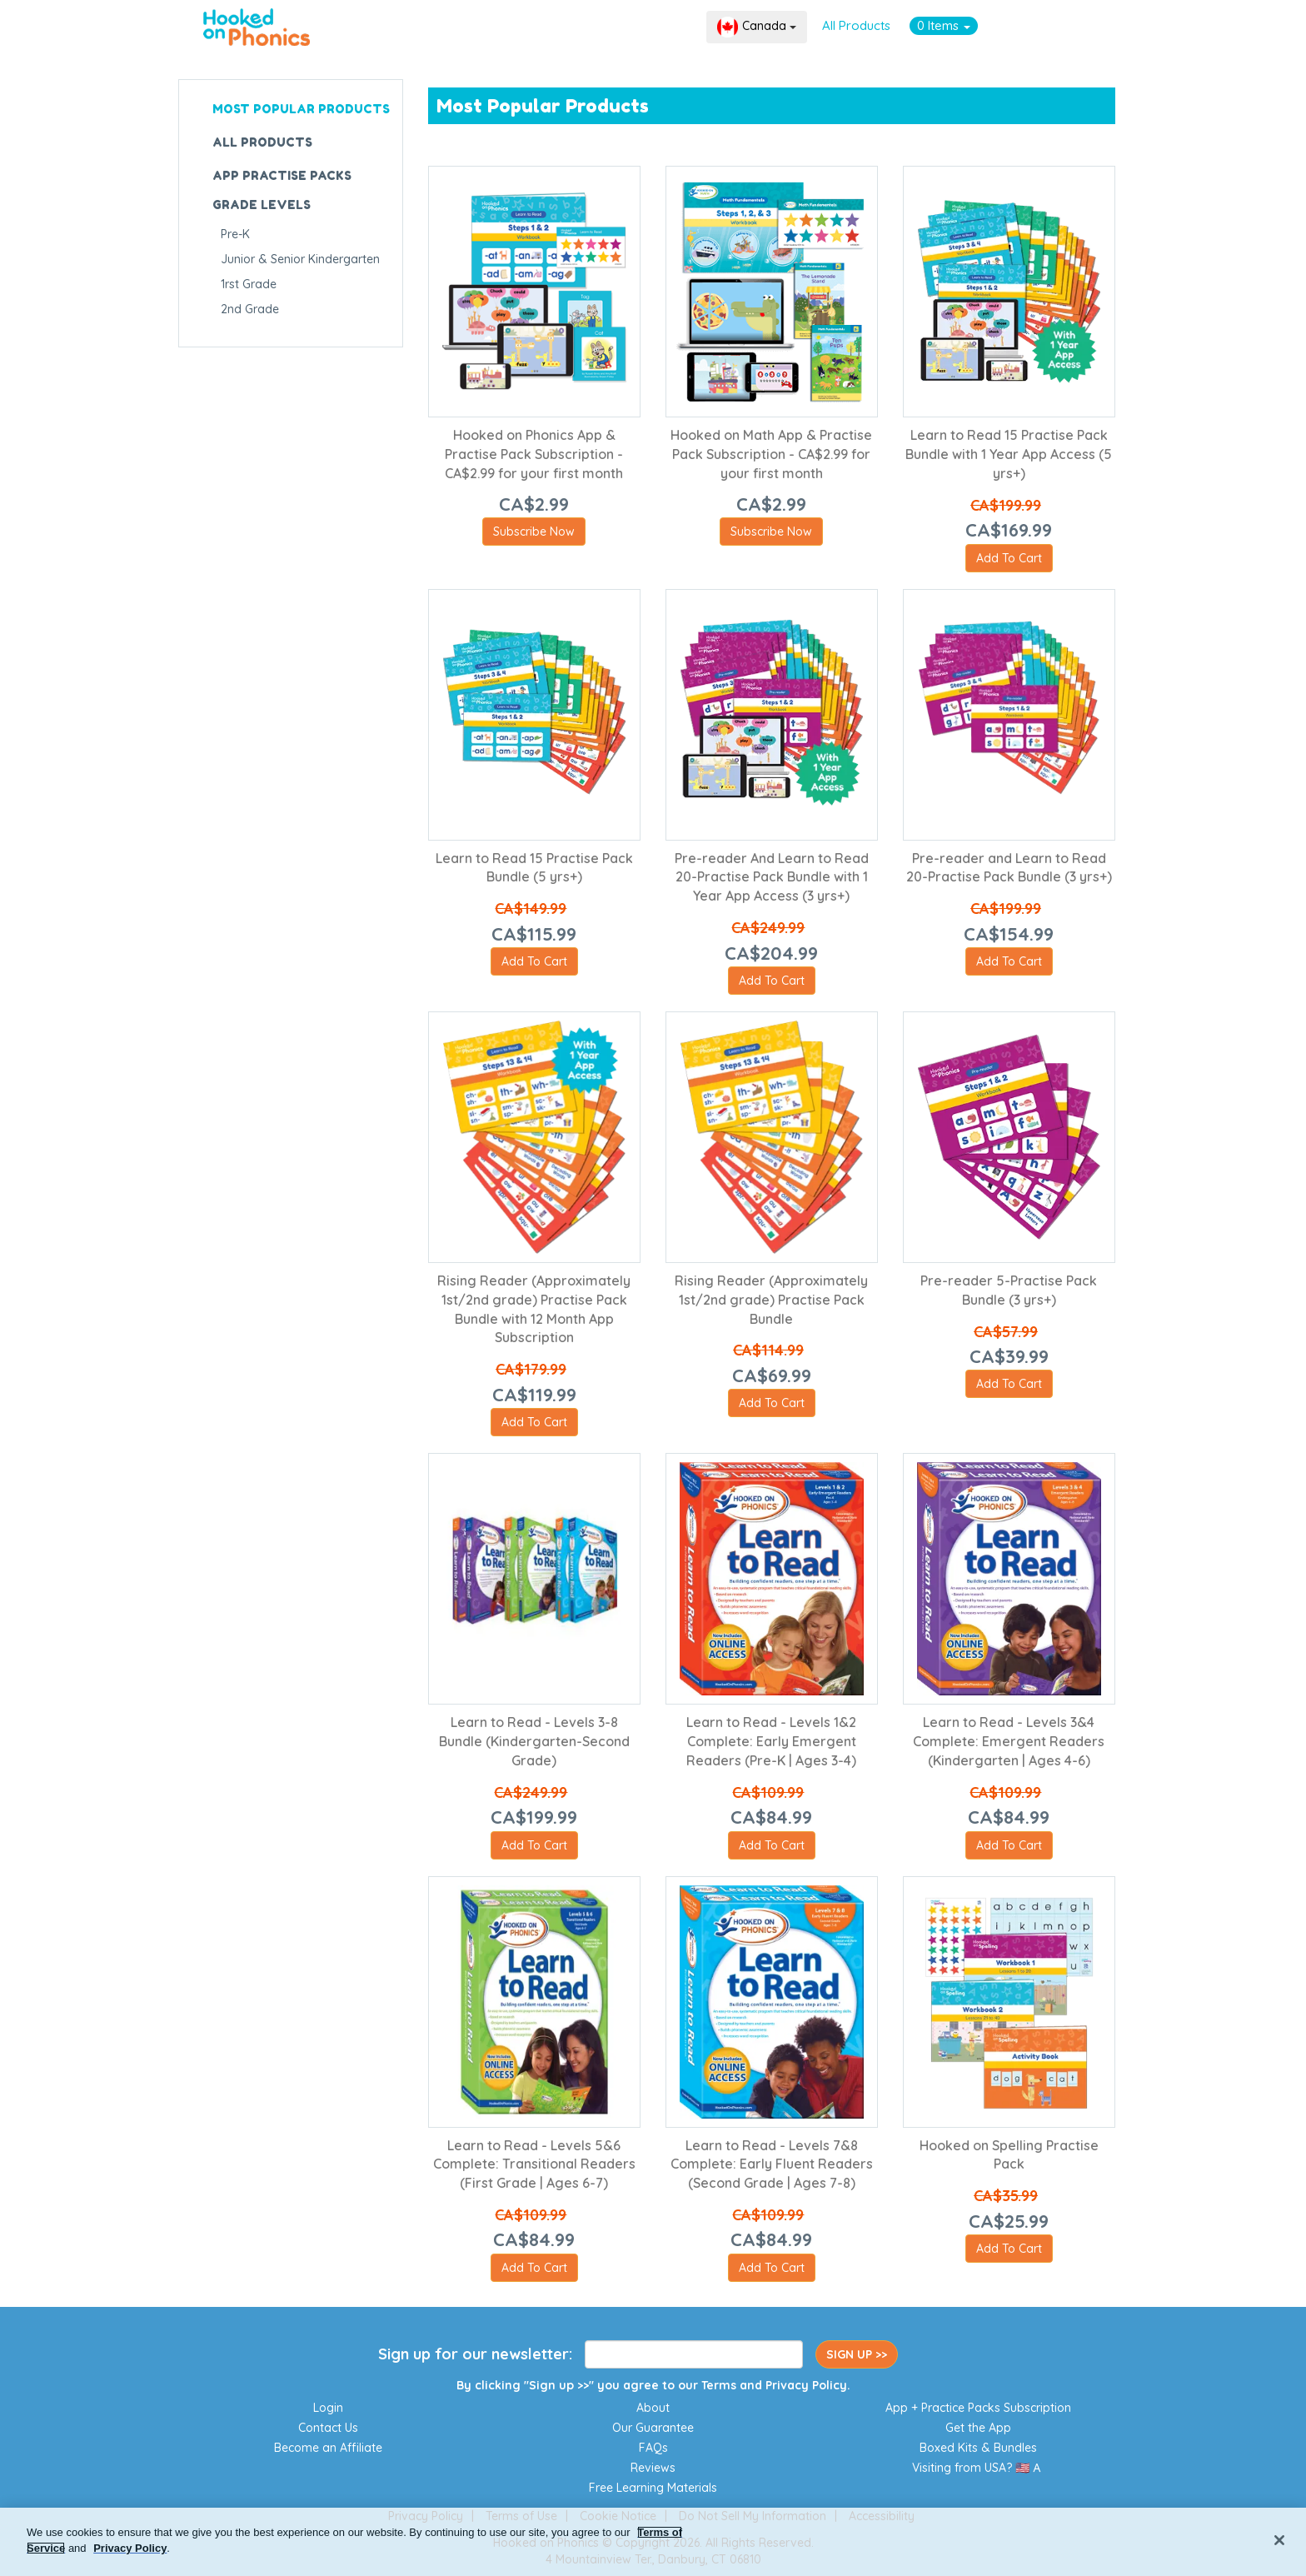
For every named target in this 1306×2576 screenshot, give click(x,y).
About (653, 2407)
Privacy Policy (806, 2385)
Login (328, 2407)
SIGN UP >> (856, 2354)
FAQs (653, 2447)
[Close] (1279, 2540)
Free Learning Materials (653, 2487)
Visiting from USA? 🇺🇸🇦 (978, 2467)
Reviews (653, 2467)
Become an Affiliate (328, 2447)
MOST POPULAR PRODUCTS (301, 109)
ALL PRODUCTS (262, 142)
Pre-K (235, 234)
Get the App (978, 2427)
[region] (653, 2542)
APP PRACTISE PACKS (281, 175)
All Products (856, 25)
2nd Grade (250, 309)
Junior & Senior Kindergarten (300, 259)
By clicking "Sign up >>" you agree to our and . (653, 2385)
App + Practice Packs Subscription (978, 2407)
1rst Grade (249, 284)
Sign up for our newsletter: (475, 2354)
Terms (718, 2385)
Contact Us (328, 2427)
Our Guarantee (653, 2427)
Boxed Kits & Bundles (978, 2447)
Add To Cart (1009, 558)
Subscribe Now (534, 531)
